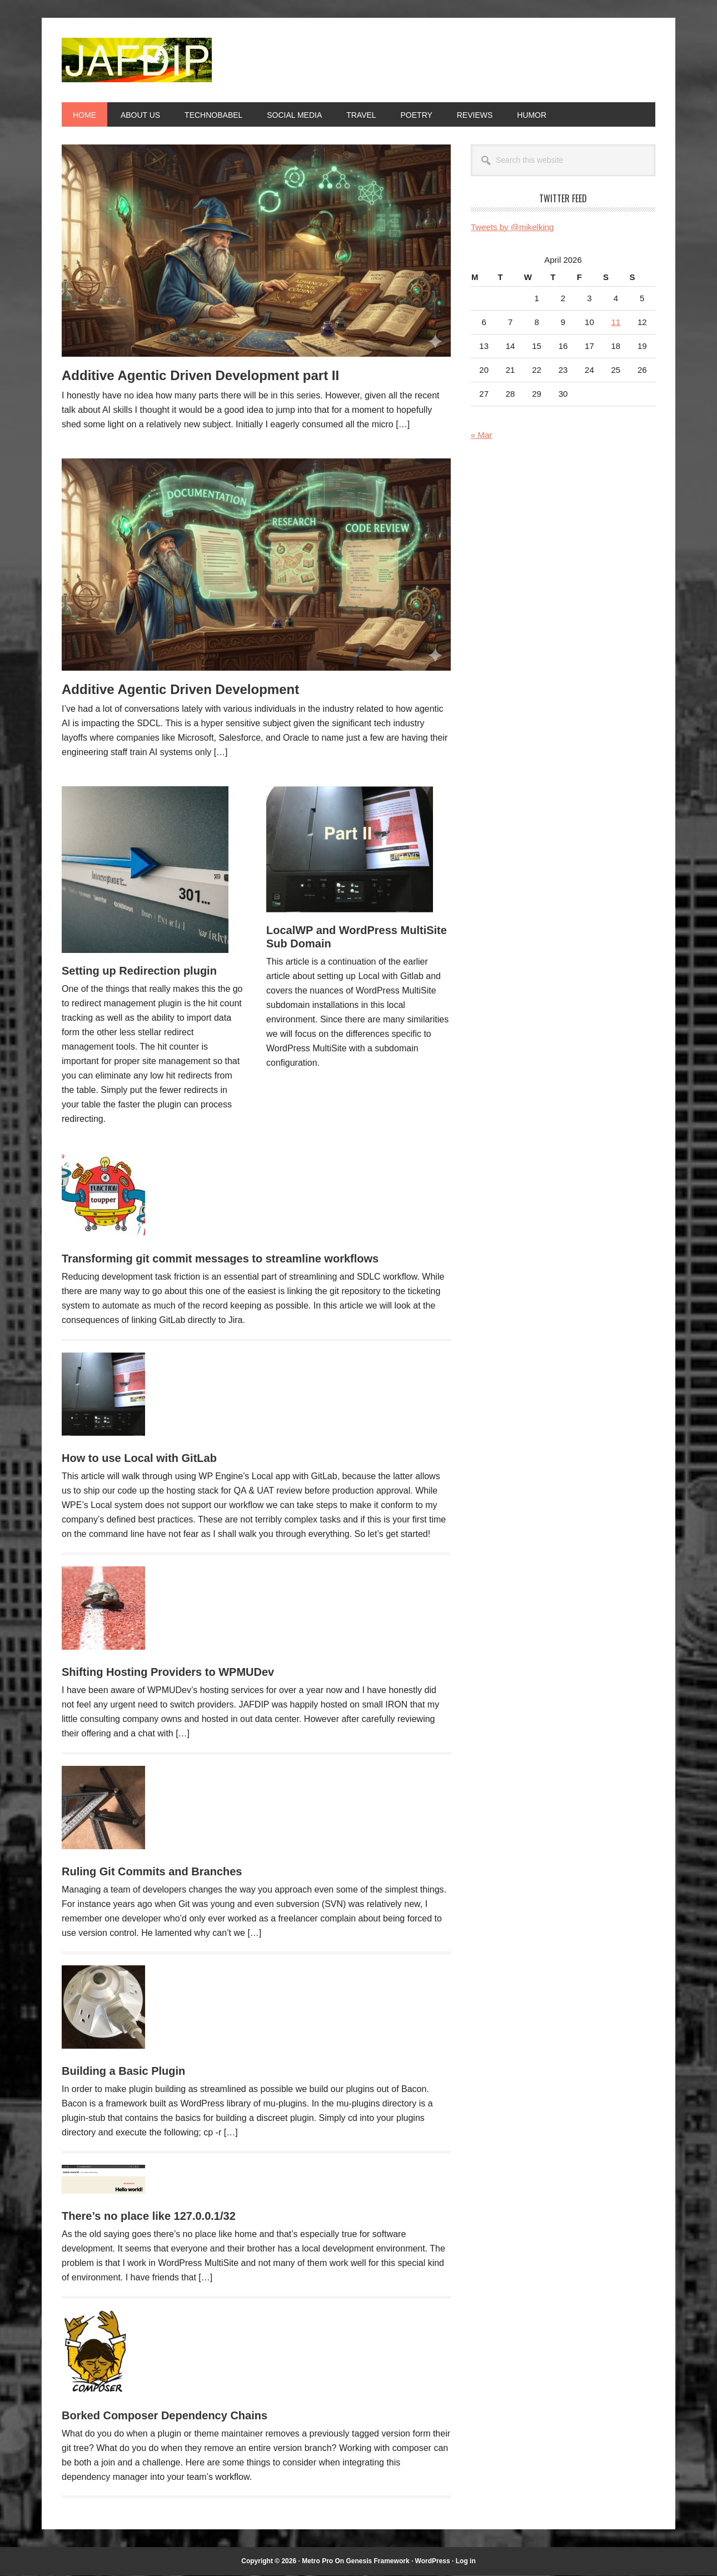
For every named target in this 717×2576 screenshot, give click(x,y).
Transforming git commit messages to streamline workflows (220, 1258)
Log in (466, 2561)
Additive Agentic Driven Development (180, 689)
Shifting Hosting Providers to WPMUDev (168, 1672)
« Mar (481, 435)
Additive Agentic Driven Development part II (200, 375)
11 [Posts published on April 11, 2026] (615, 322)
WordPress (432, 2561)
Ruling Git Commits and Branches (152, 1871)
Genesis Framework (378, 2561)
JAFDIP (137, 60)
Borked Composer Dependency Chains (164, 2415)
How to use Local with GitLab (139, 1458)
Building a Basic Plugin (123, 2071)
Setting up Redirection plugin (139, 971)
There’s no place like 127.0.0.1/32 (149, 2216)
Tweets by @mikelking (512, 227)
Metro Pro (317, 2561)
